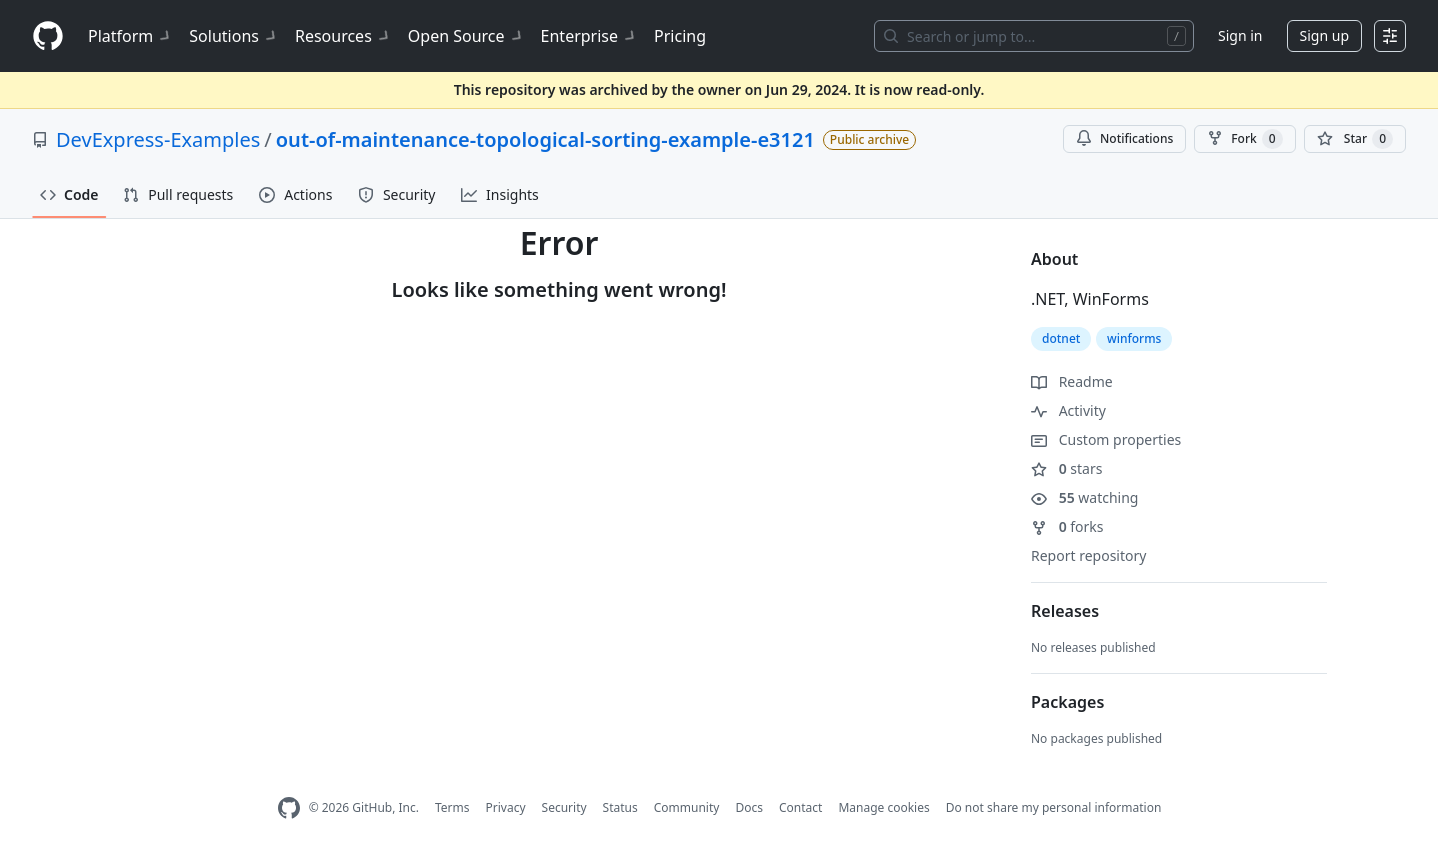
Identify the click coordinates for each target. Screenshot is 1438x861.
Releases (1065, 611)
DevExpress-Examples (158, 139)
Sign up (1324, 35)
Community (687, 807)
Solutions (234, 36)
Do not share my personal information (1054, 807)
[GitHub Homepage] (289, 808)
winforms (1134, 338)
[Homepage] (48, 36)
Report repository (1088, 555)
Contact (800, 807)
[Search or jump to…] (1034, 36)
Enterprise (589, 36)
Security (564, 807)
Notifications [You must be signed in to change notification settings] (1124, 138)
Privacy (506, 807)
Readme (1072, 381)
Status (620, 807)
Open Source (466, 36)
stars (1066, 468)
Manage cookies (883, 807)
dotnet (1061, 338)
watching (1084, 497)
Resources (343, 36)
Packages (1067, 702)
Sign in (1240, 35)
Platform (130, 36)
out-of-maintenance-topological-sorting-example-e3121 (545, 139)
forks (1067, 526)
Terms (452, 807)
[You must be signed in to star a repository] (1355, 139)
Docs (749, 807)
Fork (1244, 139)
